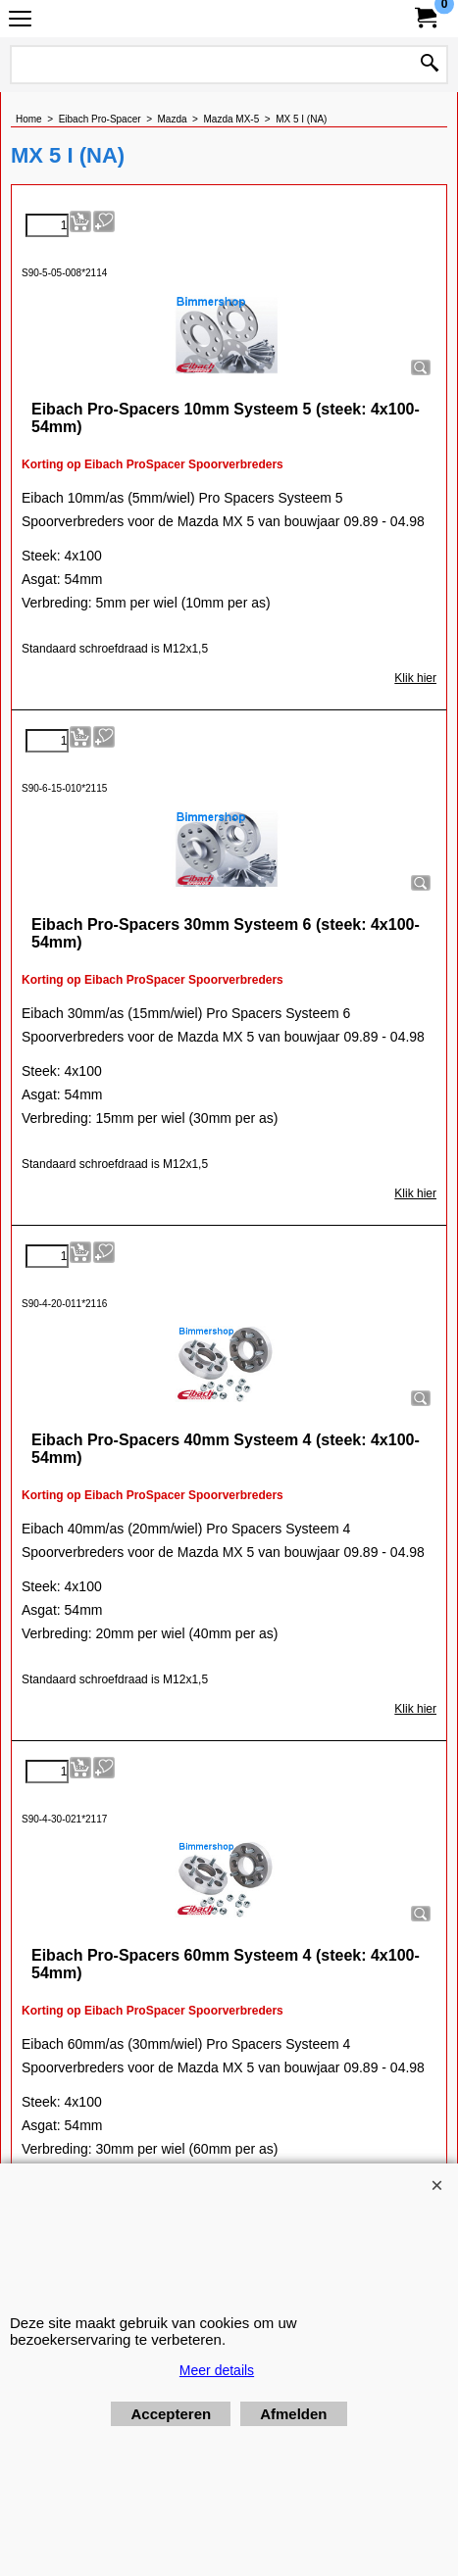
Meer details (216, 2370)
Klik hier (415, 678)
